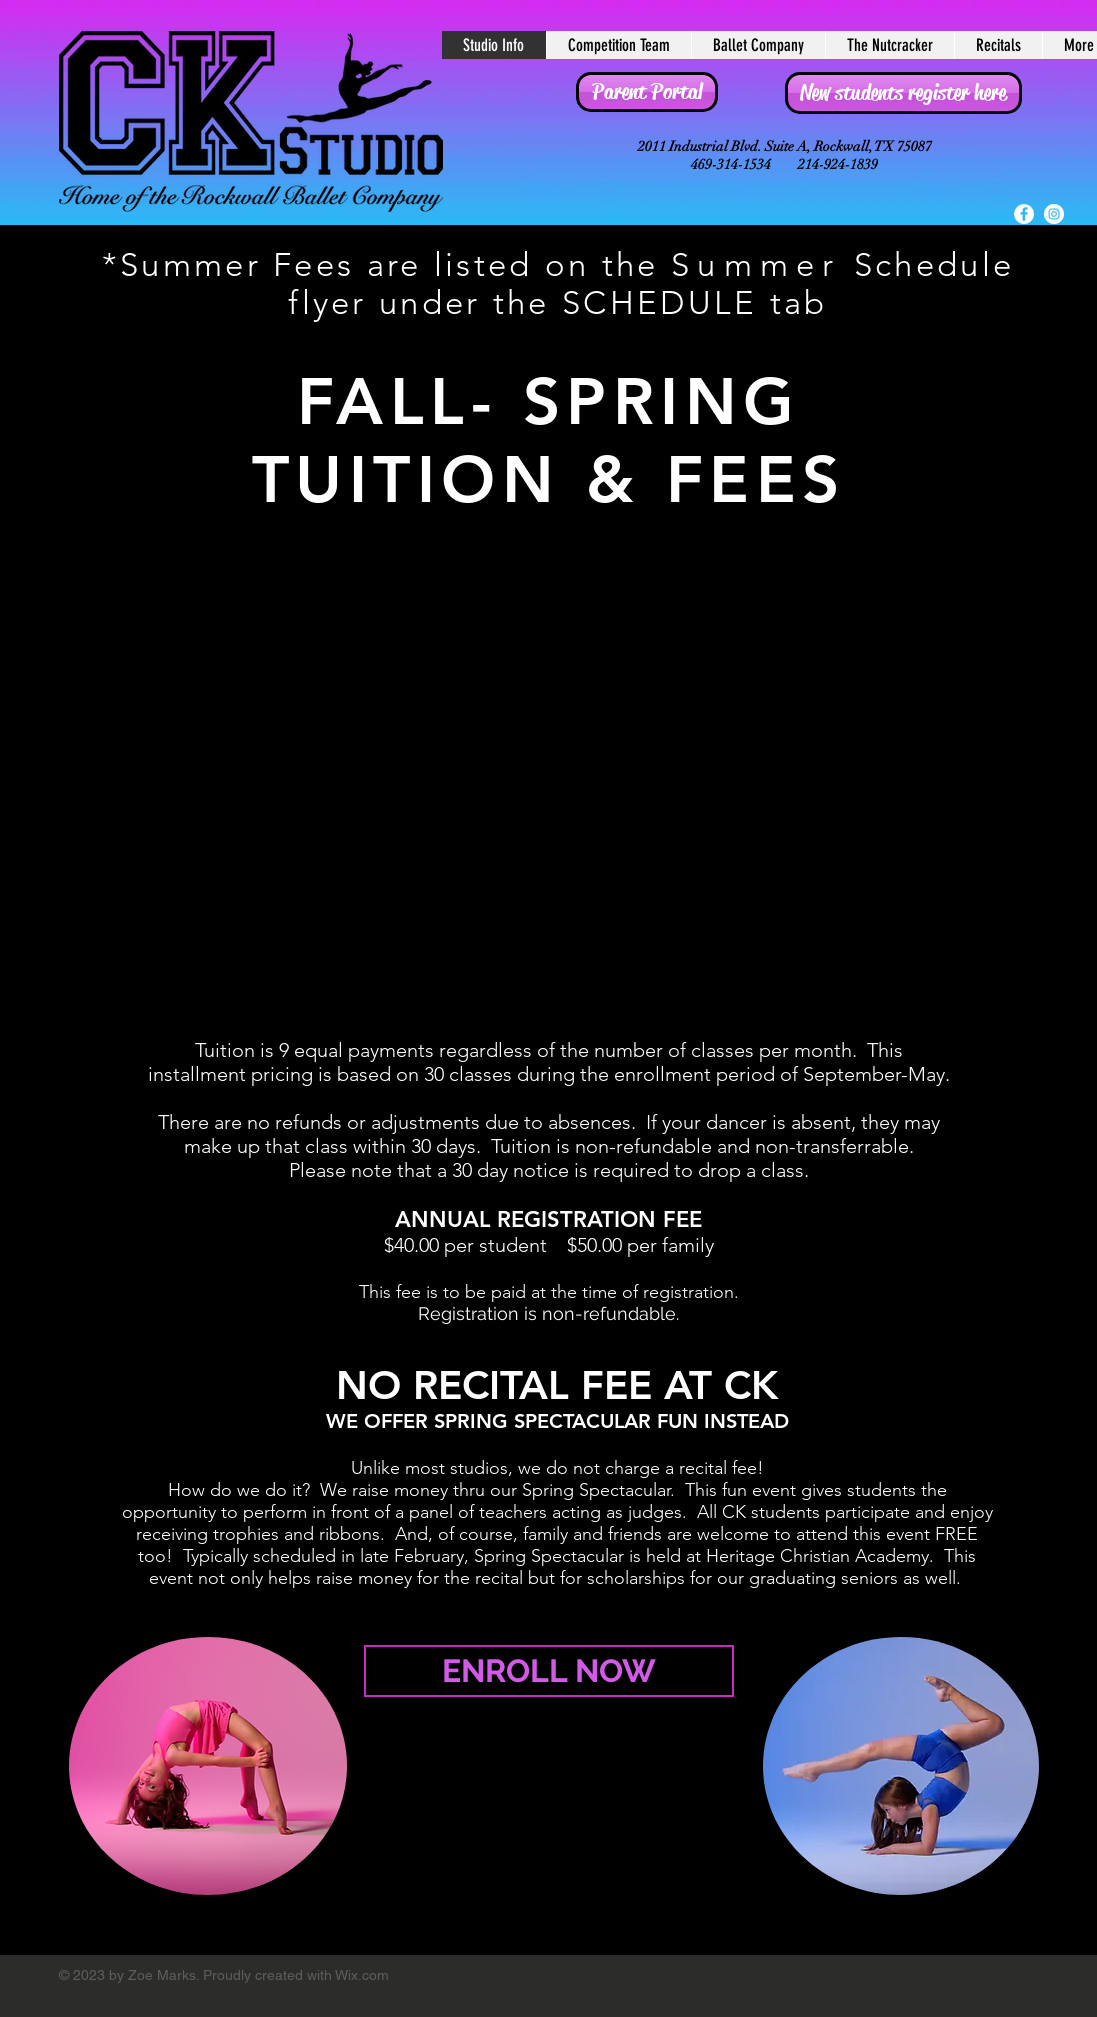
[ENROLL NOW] (549, 1671)
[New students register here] (903, 93)
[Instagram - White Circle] (1054, 214)
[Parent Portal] (647, 92)
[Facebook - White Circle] (1024, 214)
